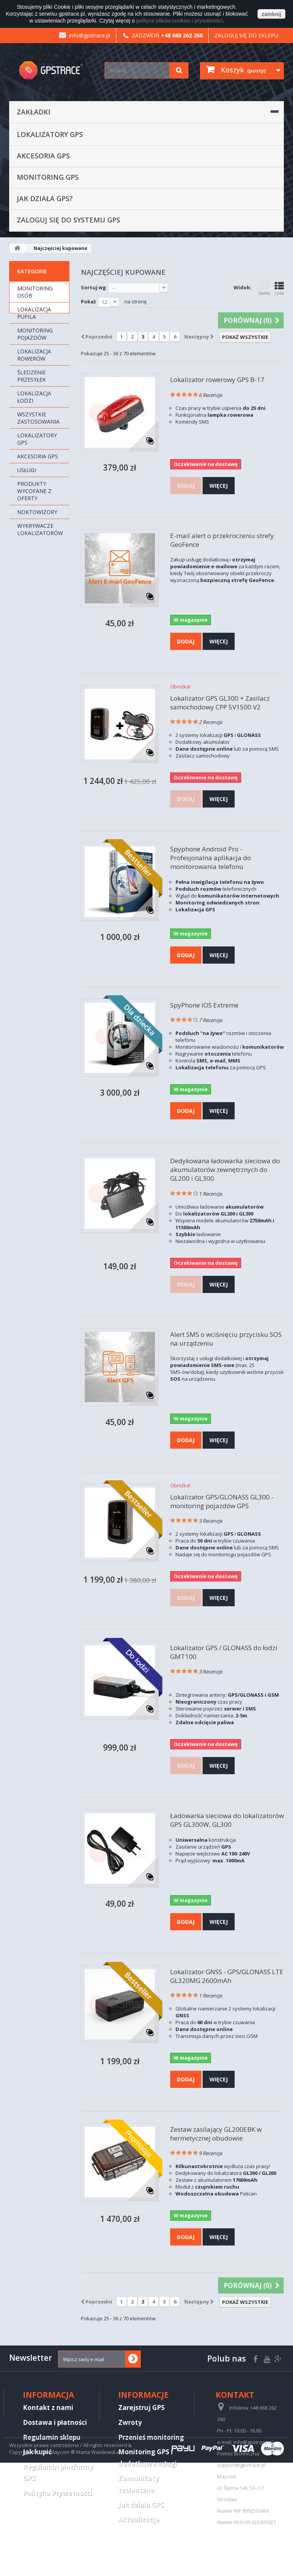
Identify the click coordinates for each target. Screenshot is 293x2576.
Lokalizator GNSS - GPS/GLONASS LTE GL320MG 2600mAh (226, 1976)
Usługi (26, 470)
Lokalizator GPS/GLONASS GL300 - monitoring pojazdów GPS (222, 1501)
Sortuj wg (93, 287)
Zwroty (130, 2422)
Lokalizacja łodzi (34, 397)
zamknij (271, 14)
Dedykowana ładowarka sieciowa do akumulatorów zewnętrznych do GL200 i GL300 (225, 1169)
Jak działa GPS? (45, 198)
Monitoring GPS (48, 177)
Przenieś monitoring (151, 2437)
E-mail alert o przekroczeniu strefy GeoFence (222, 540)
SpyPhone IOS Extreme (204, 1005)
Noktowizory (37, 512)
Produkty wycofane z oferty (34, 491)
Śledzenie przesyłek (31, 376)
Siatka (264, 288)
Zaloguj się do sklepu (246, 35)
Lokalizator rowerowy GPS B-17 (217, 379)
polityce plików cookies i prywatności (179, 21)
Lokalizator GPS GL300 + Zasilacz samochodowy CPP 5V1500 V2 (220, 702)
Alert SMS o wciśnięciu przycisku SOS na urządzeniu (226, 1339)
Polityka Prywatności (57, 2493)
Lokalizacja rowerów (34, 355)
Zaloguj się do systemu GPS (68, 219)
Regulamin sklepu (51, 2437)
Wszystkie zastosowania (38, 418)
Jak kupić (37, 2451)
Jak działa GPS (141, 2504)
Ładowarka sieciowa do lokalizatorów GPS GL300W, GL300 (227, 1820)
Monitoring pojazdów (35, 334)
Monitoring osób (35, 292)
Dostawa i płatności (55, 2422)
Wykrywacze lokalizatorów (40, 529)
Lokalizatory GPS (50, 134)
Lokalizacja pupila (34, 313)
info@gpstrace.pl (84, 35)
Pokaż (88, 301)
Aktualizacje (138, 2519)
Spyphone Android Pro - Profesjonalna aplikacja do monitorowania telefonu (210, 858)
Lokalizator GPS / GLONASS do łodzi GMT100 (223, 1652)
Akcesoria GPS (43, 155)
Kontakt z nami (48, 2407)
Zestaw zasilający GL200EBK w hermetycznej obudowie (216, 2133)
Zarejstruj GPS (141, 2407)
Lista (279, 288)
